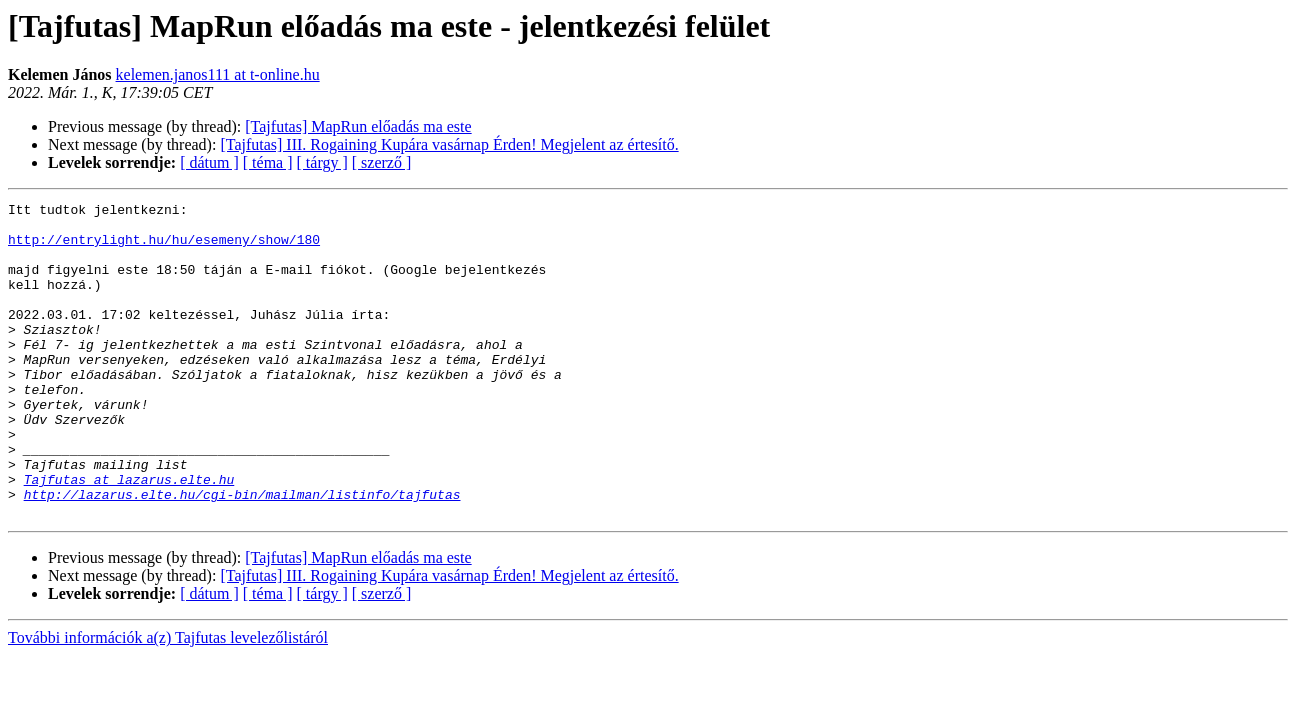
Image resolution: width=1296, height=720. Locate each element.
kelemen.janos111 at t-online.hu (218, 74)
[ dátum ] (209, 162)
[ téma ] (268, 162)
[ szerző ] (382, 162)
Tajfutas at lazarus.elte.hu (129, 536)
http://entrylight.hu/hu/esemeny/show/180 (164, 248)
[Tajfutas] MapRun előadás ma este (358, 126)
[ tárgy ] (322, 162)
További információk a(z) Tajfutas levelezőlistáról (168, 700)
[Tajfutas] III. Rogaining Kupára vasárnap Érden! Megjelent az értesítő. (449, 144)
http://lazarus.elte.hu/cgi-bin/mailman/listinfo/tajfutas (242, 554)
